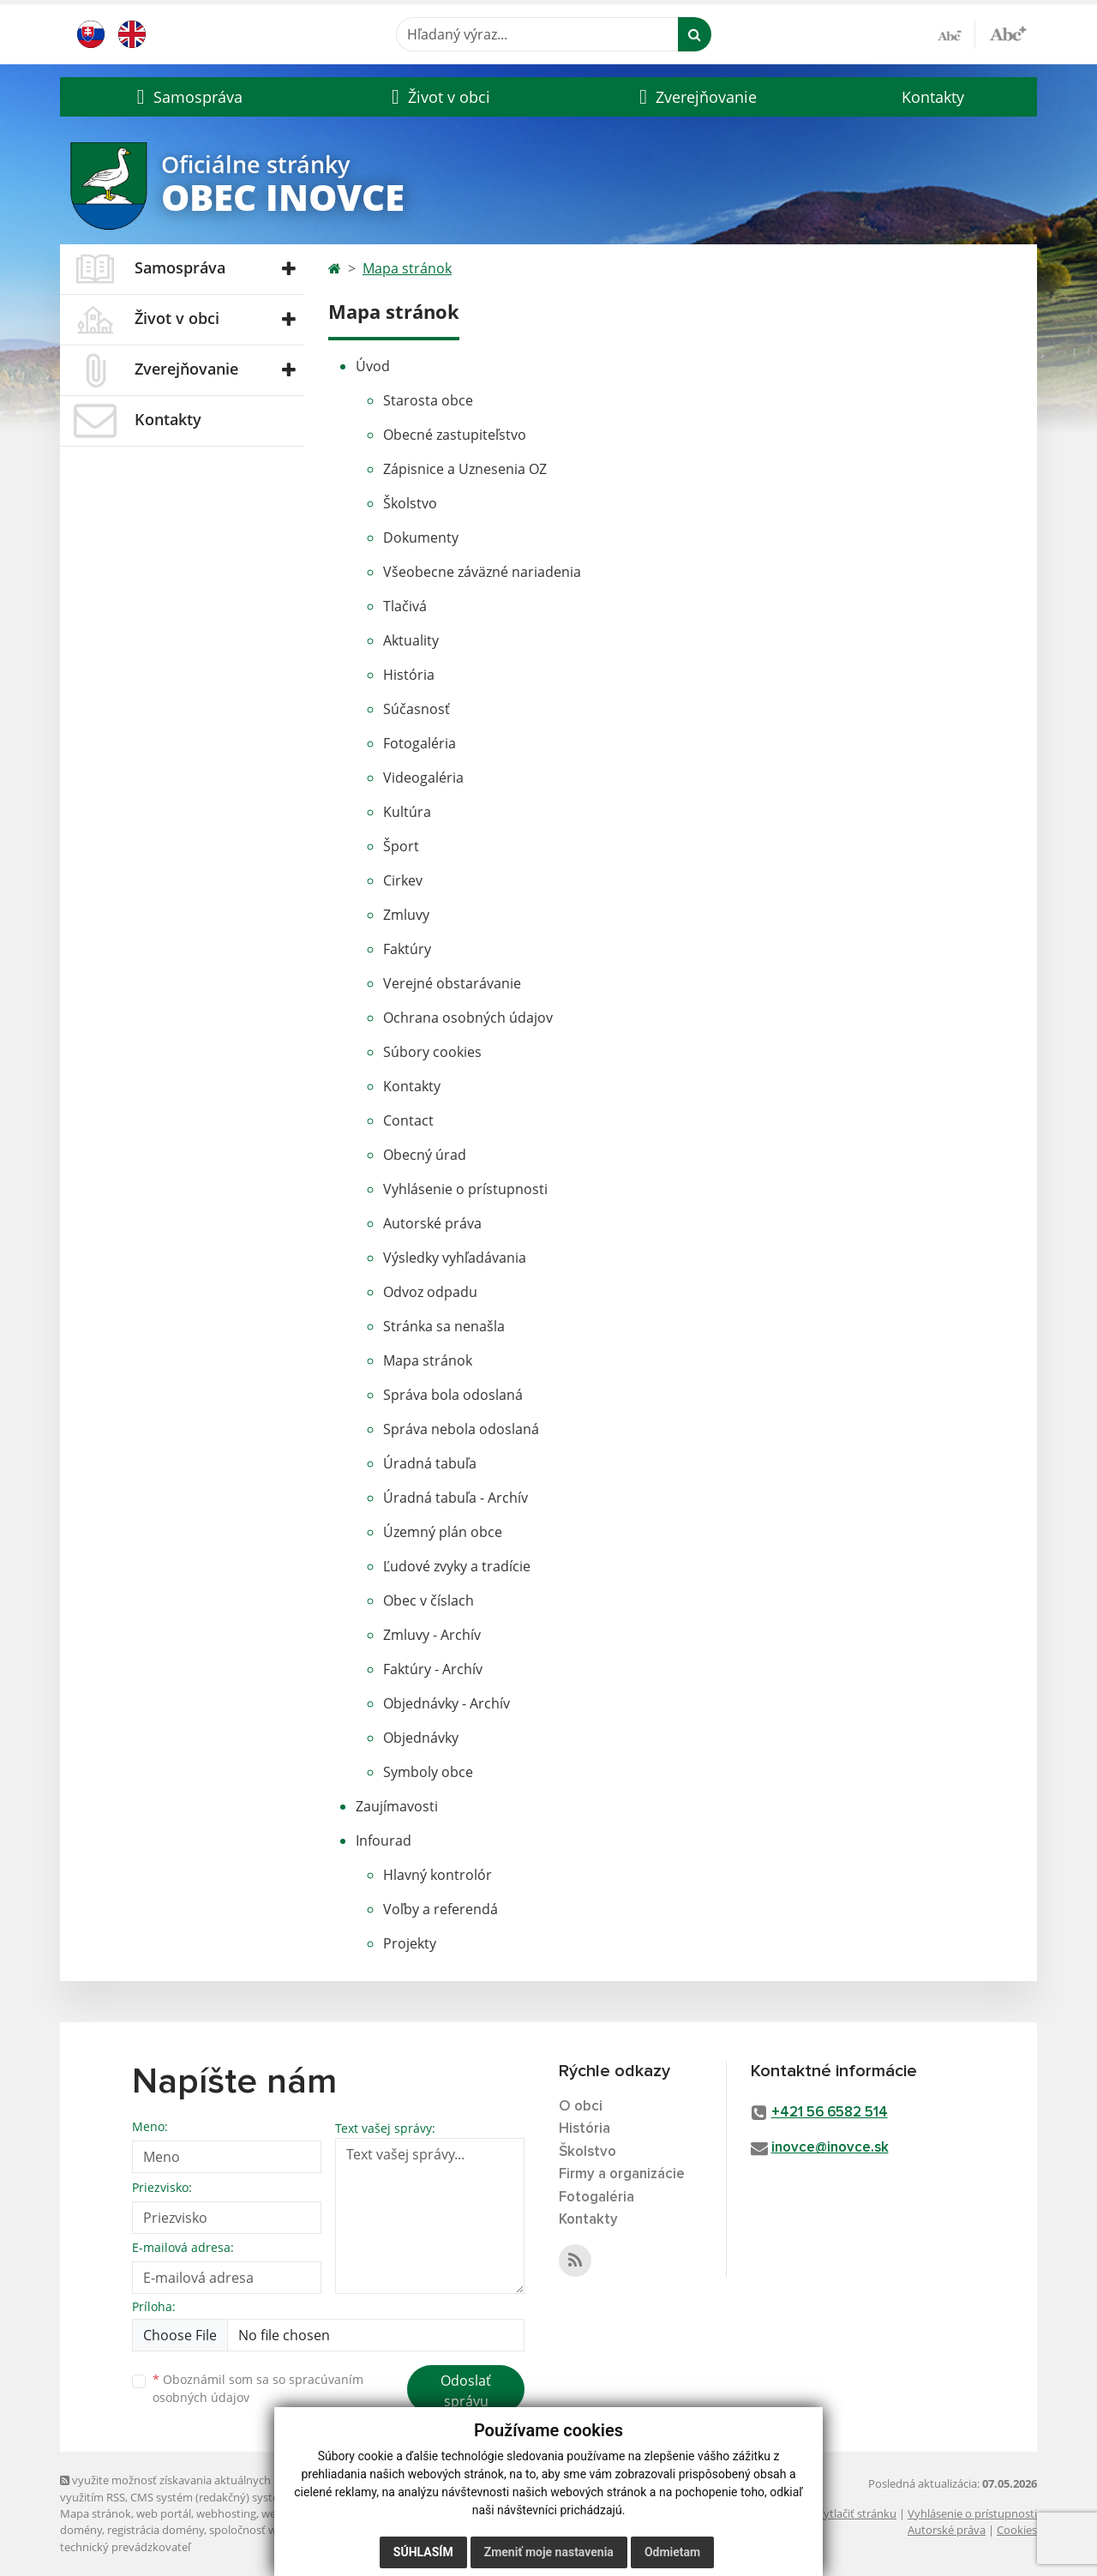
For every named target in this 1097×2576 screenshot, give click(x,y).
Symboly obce (428, 1771)
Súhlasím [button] (423, 2552)
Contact (408, 1120)
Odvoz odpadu (430, 1291)
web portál (163, 2513)
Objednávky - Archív (446, 1703)
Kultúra (407, 811)
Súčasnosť (416, 709)
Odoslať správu (466, 2391)
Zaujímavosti (397, 1806)
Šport (401, 846)
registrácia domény (155, 2529)
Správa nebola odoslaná (461, 1429)
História (409, 674)
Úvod (373, 366)
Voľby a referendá (440, 1909)
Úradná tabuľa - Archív (455, 1497)
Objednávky (421, 1737)
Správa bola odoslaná (453, 1394)
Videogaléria (423, 777)
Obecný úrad (424, 1154)
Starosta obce (428, 400)
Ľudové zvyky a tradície (457, 1566)
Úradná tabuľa (430, 1463)
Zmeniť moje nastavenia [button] (549, 2552)
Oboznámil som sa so (258, 2388)
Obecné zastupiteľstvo (454, 434)
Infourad (383, 1840)
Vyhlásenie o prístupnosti (465, 1189)
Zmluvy (406, 914)
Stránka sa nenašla (444, 1326)
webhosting (226, 2513)
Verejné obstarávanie (452, 983)
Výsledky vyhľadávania (454, 1257)
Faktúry (407, 949)
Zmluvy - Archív (432, 1634)
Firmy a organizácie (622, 2174)
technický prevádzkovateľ (125, 2547)
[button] (187, 97)
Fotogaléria (419, 743)
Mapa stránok (407, 268)
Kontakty (933, 97)
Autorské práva (432, 1223)
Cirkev (403, 880)
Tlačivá (405, 606)
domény (81, 2529)
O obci (580, 2106)
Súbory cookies (432, 1051)
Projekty (409, 1943)
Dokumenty (421, 537)
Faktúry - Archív (433, 1669)
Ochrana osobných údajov (468, 1017)
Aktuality (411, 640)
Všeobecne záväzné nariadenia (482, 571)
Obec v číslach (428, 1600)
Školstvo (410, 503)
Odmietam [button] (672, 2552)
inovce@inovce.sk (830, 2148)
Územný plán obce (442, 1531)
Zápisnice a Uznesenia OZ (465, 468)
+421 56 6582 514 (829, 2112)
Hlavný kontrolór (437, 1874)
